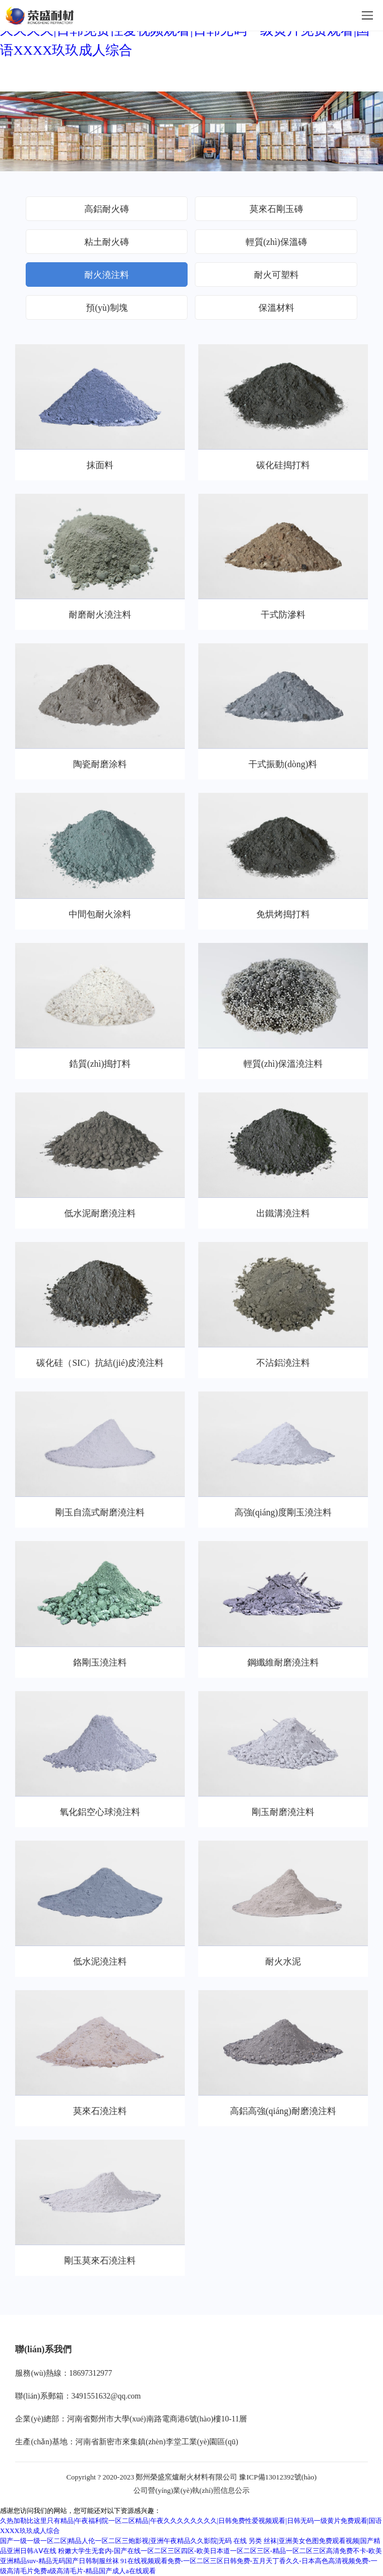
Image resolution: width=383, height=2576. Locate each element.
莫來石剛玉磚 (276, 209)
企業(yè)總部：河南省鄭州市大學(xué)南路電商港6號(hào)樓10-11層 (131, 2419)
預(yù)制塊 (107, 307)
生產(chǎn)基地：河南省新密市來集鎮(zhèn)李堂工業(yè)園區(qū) (126, 2442)
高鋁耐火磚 (106, 209)
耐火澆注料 (106, 275)
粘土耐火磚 (106, 242)
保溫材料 (276, 307)
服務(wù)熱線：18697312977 (63, 2373)
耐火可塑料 (276, 275)
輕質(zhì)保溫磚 (276, 242)
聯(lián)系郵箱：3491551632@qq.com (78, 2396)
